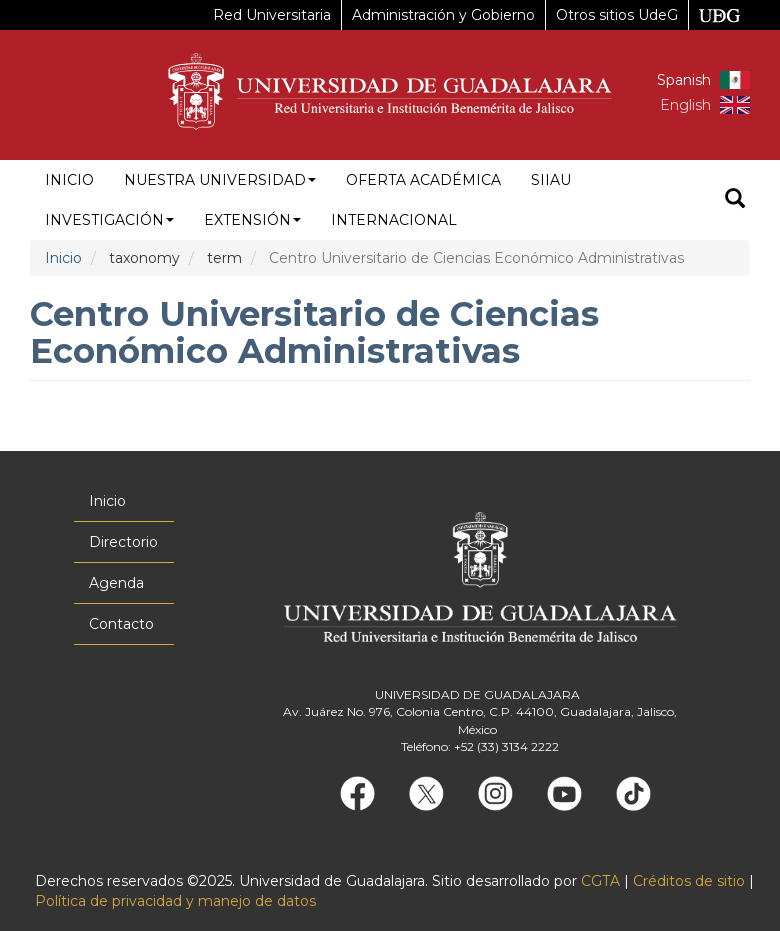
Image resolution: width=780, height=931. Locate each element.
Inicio (69, 180)
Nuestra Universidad (220, 180)
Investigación (109, 220)
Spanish (684, 80)
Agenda (116, 583)
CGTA (600, 881)
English (685, 105)
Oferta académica (423, 180)
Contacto (121, 624)
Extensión (252, 220)
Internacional (394, 220)
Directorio (123, 542)
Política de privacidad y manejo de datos (175, 901)
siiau (551, 180)
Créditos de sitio (689, 881)
